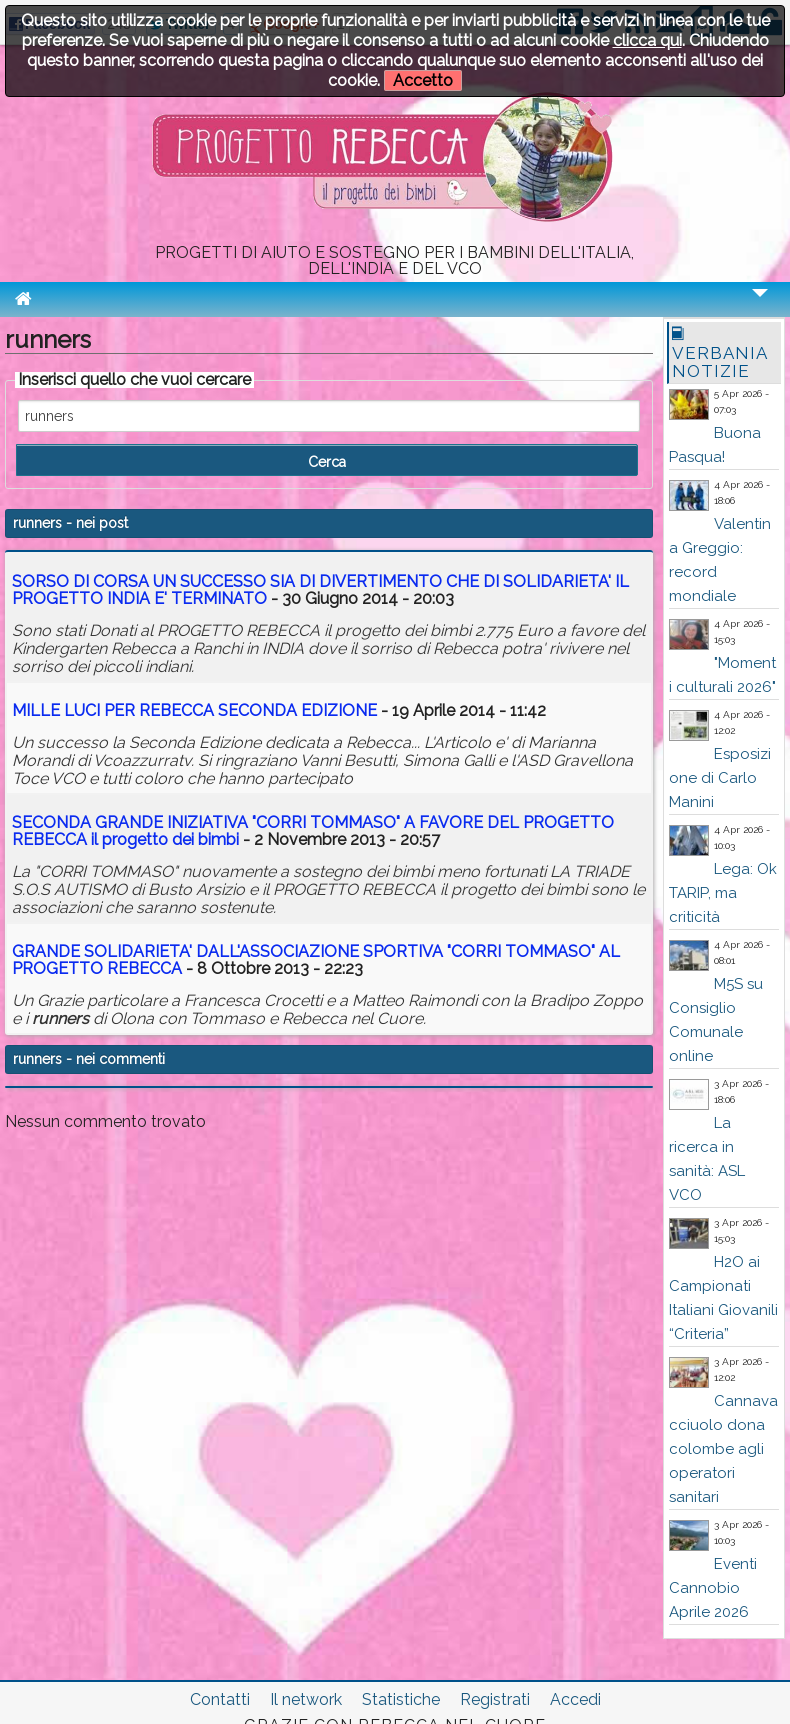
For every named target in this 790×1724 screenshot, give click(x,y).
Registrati (495, 1699)
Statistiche (401, 1699)
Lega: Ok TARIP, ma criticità (723, 893)
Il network (306, 1699)
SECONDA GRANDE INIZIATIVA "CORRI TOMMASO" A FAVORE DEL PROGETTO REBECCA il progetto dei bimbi (313, 831)
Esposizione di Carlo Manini (720, 778)
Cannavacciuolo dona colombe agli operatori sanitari (723, 1449)
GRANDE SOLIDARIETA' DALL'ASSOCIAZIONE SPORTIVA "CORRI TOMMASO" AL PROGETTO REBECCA (316, 960)
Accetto (423, 80)
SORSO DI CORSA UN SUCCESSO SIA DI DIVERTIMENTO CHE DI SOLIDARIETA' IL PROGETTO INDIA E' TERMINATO (320, 590)
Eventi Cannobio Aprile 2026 (713, 1588)
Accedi (575, 1699)
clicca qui (647, 40)
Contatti (220, 1699)
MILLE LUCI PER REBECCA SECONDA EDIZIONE (194, 710)
